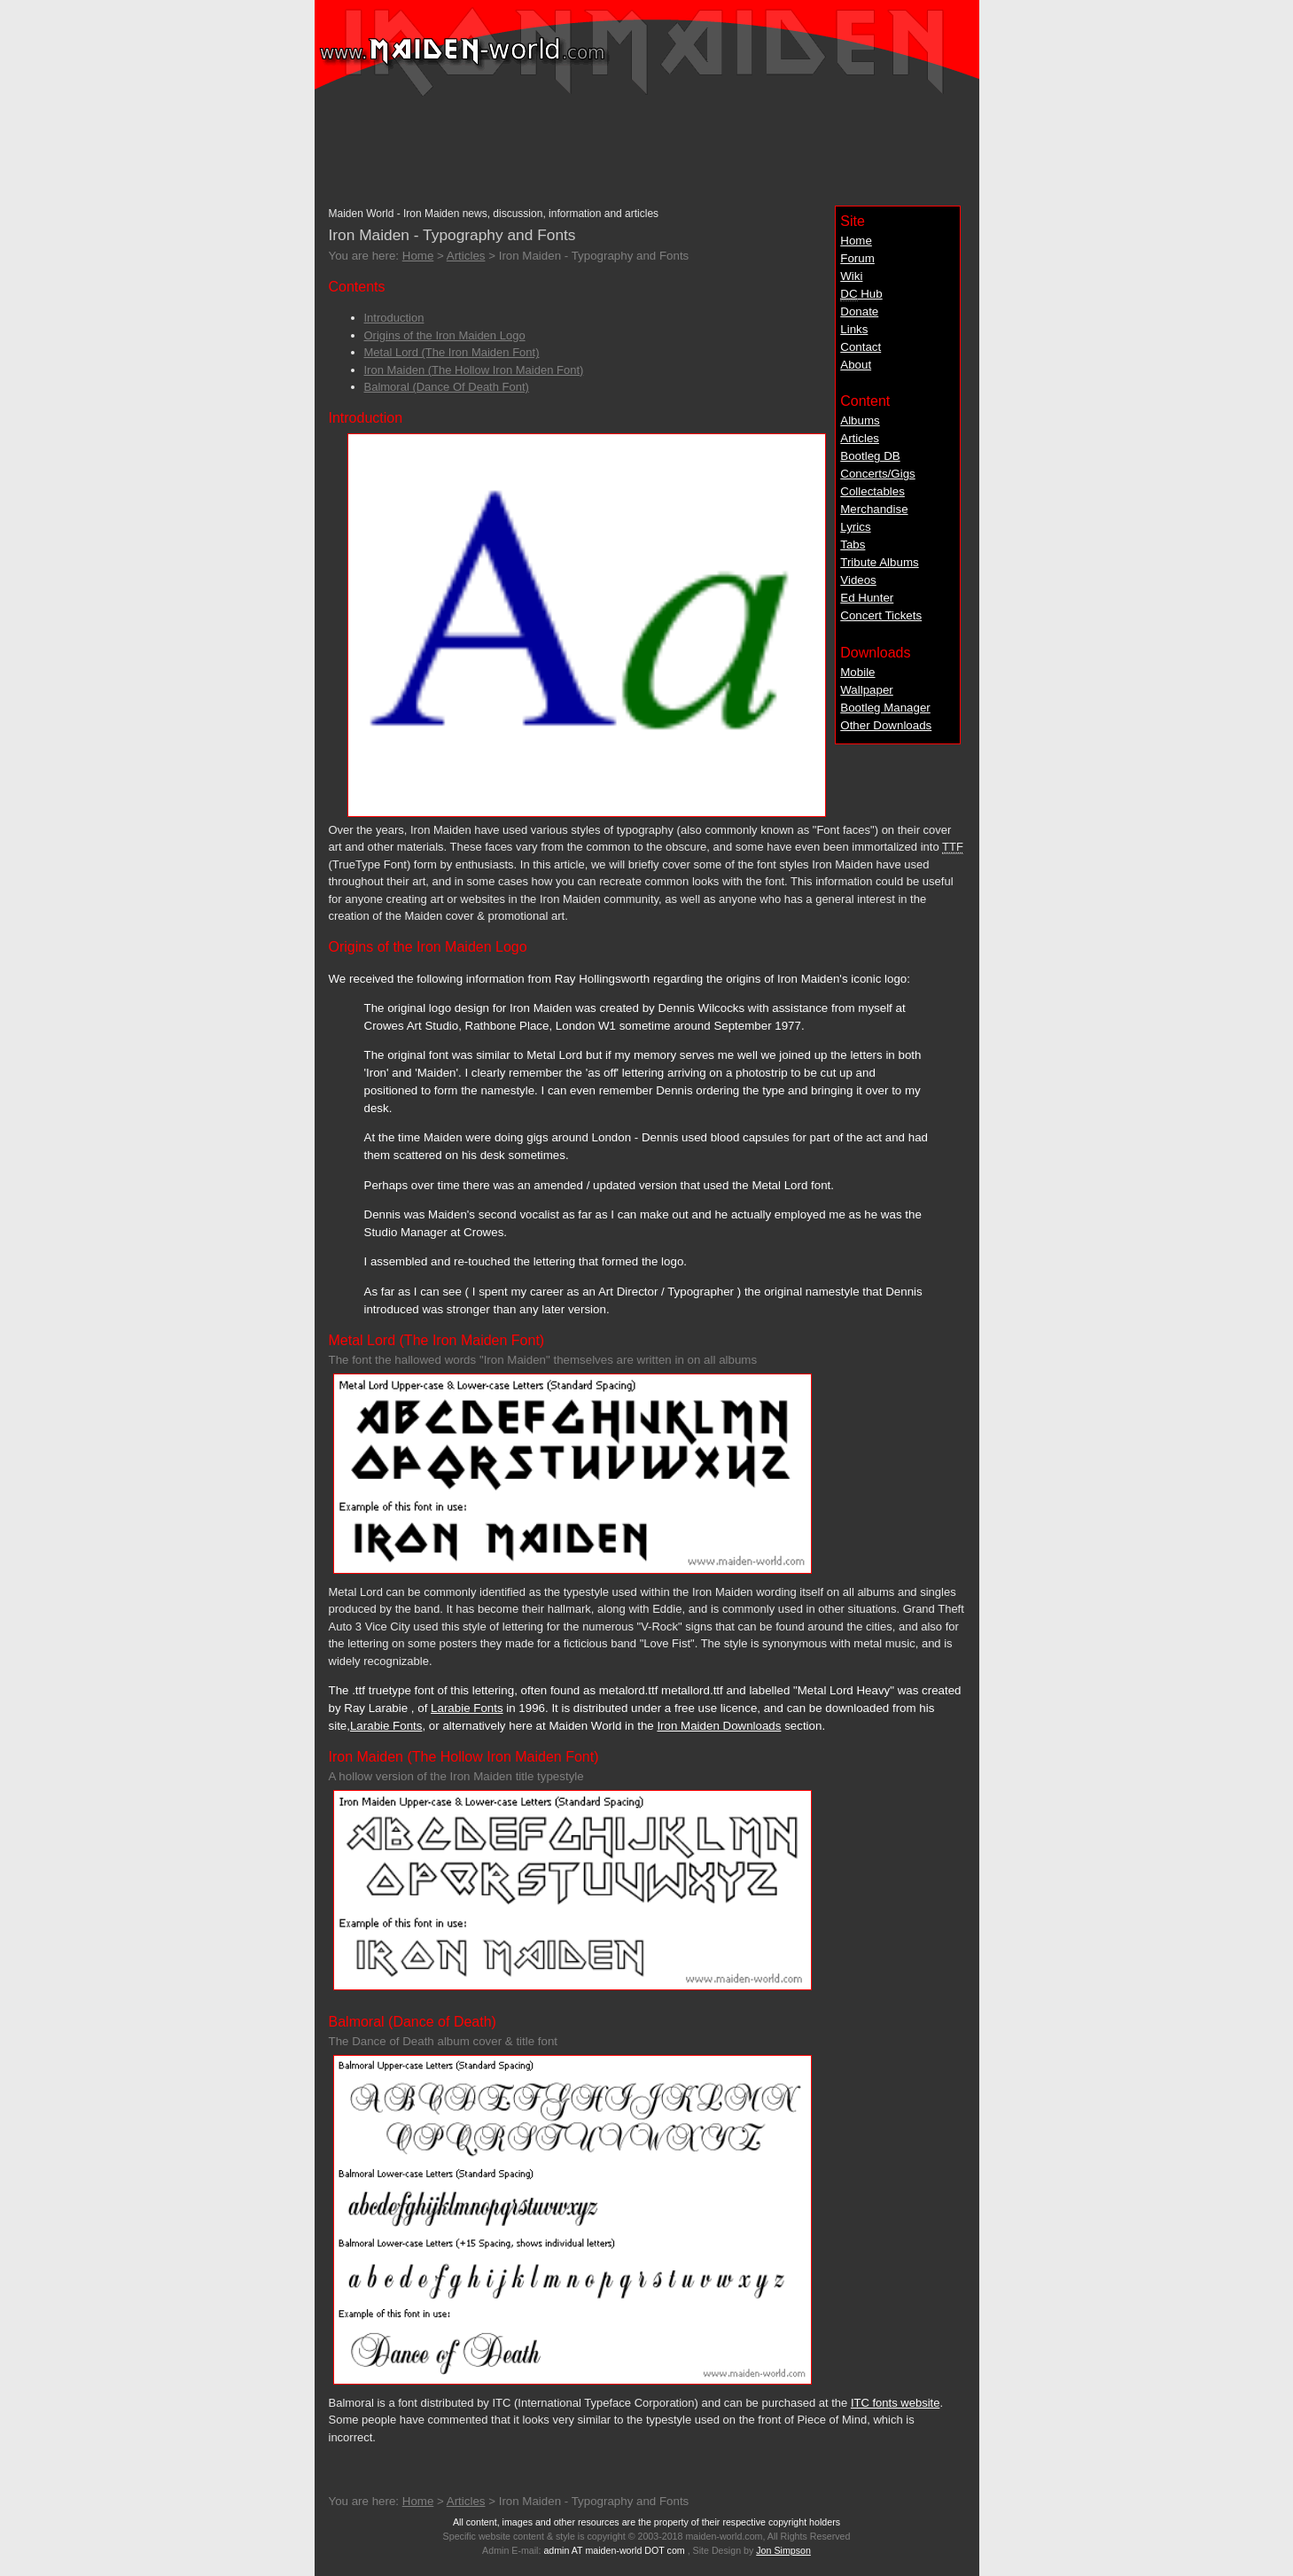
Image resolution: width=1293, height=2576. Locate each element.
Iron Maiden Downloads (719, 1725)
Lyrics (855, 526)
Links (854, 329)
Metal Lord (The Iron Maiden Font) (452, 352)
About (855, 364)
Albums (859, 420)
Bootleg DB (870, 456)
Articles (859, 438)
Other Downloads (885, 725)
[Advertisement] (647, 143)
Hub (861, 294)
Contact (860, 347)
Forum (857, 258)
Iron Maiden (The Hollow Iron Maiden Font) (474, 370)
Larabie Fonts (467, 1708)
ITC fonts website (895, 2402)
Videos (858, 580)
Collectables (872, 491)
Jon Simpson (783, 2550)
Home (856, 240)
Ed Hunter (866, 597)
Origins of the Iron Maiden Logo (445, 335)
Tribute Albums (879, 562)
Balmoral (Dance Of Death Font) (446, 386)
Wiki (851, 276)
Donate (859, 311)
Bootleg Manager (885, 707)
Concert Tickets (881, 615)
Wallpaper (866, 690)
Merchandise (873, 509)
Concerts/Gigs (877, 473)
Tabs (852, 544)
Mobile (857, 672)
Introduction (394, 317)
